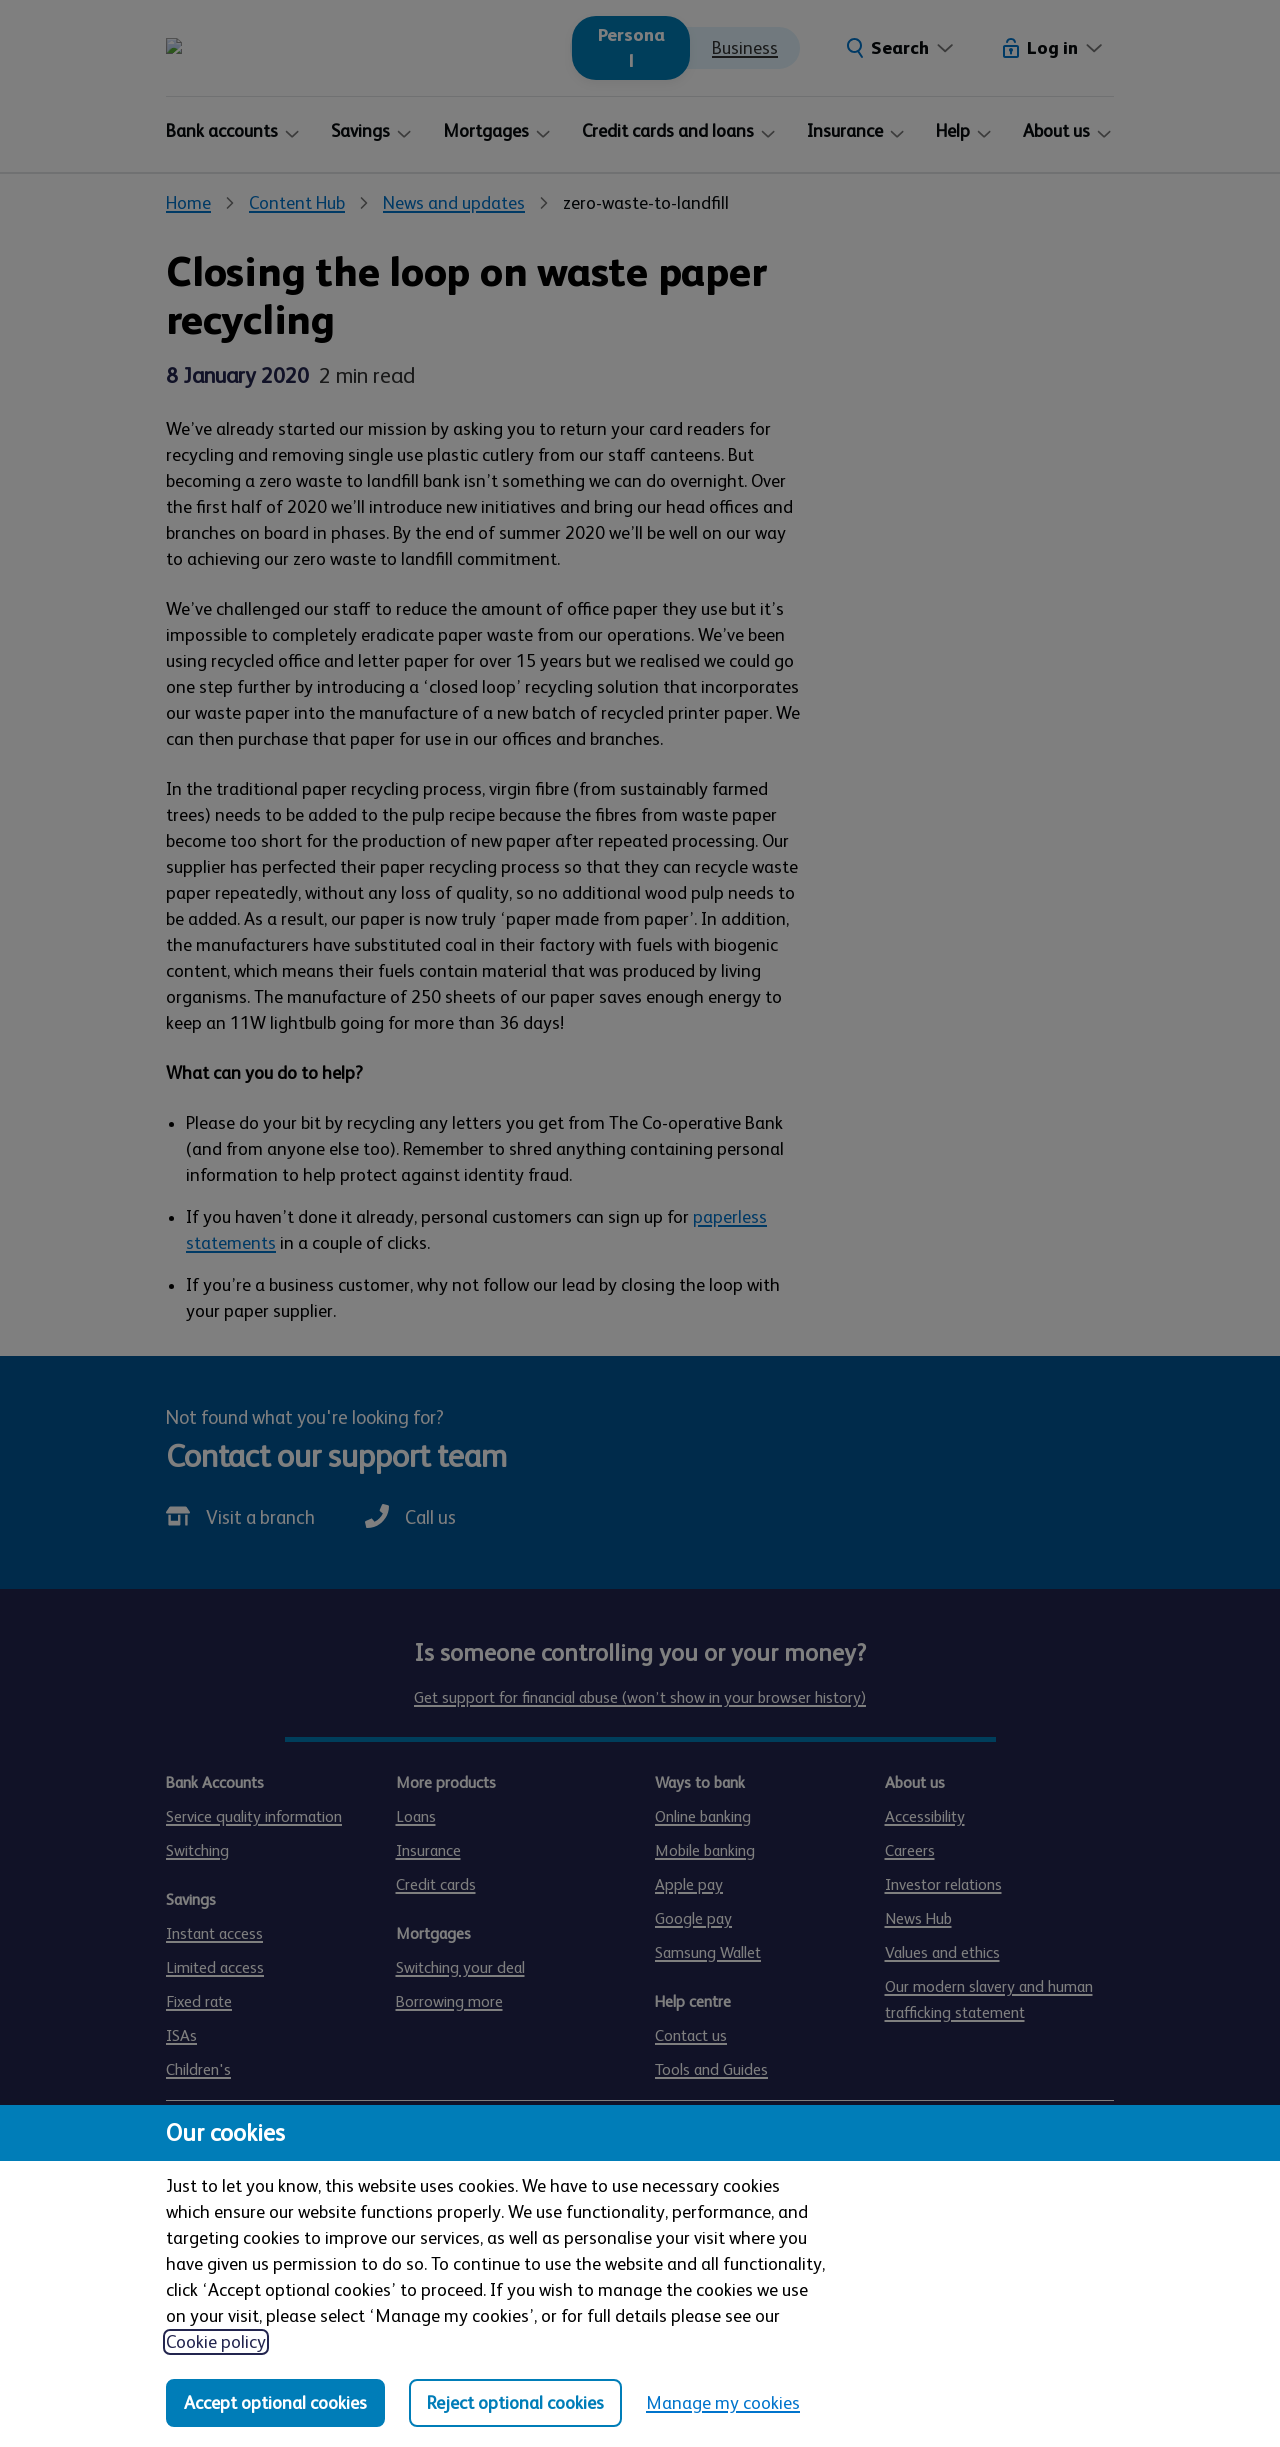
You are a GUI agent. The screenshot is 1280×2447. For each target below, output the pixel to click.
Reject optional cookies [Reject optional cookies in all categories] (515, 2403)
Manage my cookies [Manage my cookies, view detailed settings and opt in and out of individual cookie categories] (723, 2403)
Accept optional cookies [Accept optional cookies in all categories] (275, 2403)
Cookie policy (216, 2342)
